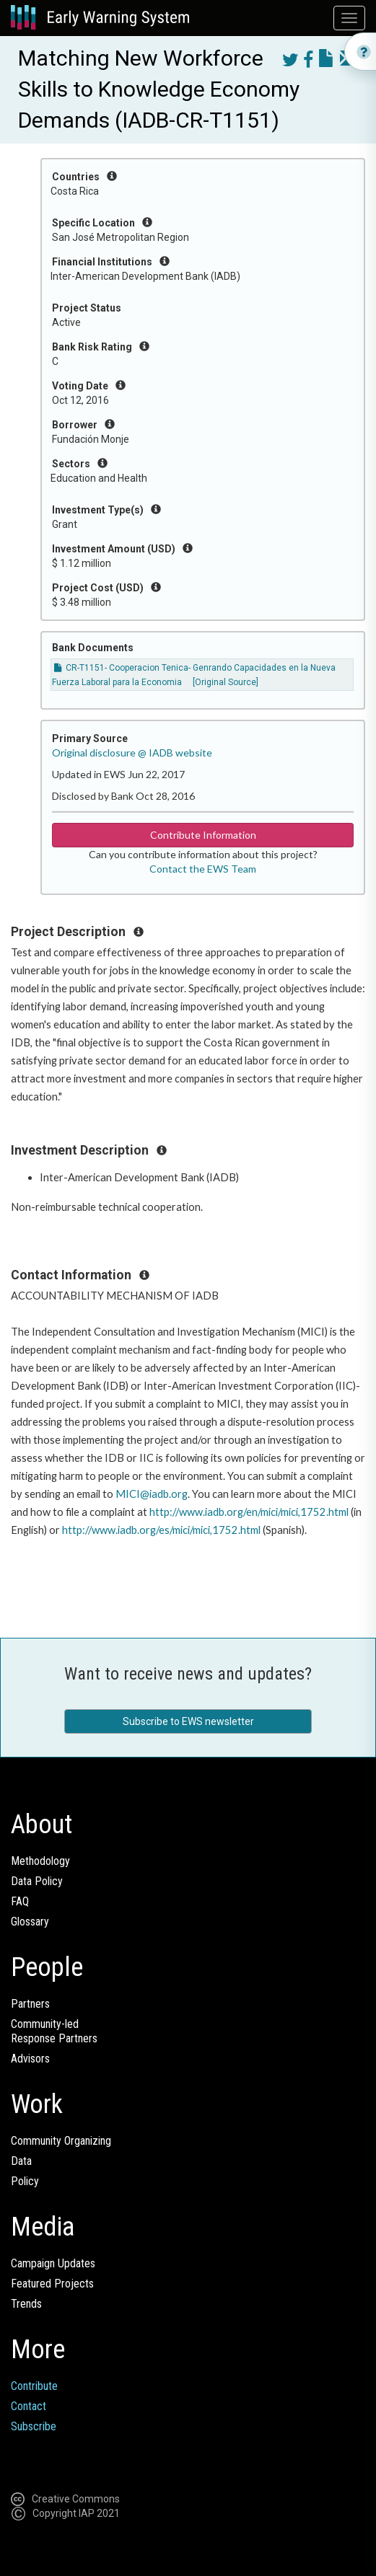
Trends (26, 2304)
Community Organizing (61, 2141)
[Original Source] (225, 682)
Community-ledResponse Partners (54, 2031)
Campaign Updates (53, 2263)
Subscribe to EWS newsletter (188, 1721)
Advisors (30, 2058)
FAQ (20, 1901)
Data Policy (37, 1881)
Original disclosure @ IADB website (132, 752)
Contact (28, 2406)
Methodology (40, 1861)
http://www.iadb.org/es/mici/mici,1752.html (161, 1530)
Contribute (34, 2386)
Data (21, 2161)
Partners (30, 2004)
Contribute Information (203, 835)
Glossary (30, 1921)
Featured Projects (52, 2283)
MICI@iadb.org (151, 1494)
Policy (25, 2181)
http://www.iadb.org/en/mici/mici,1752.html (249, 1512)
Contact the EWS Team (202, 869)
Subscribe (33, 2426)
